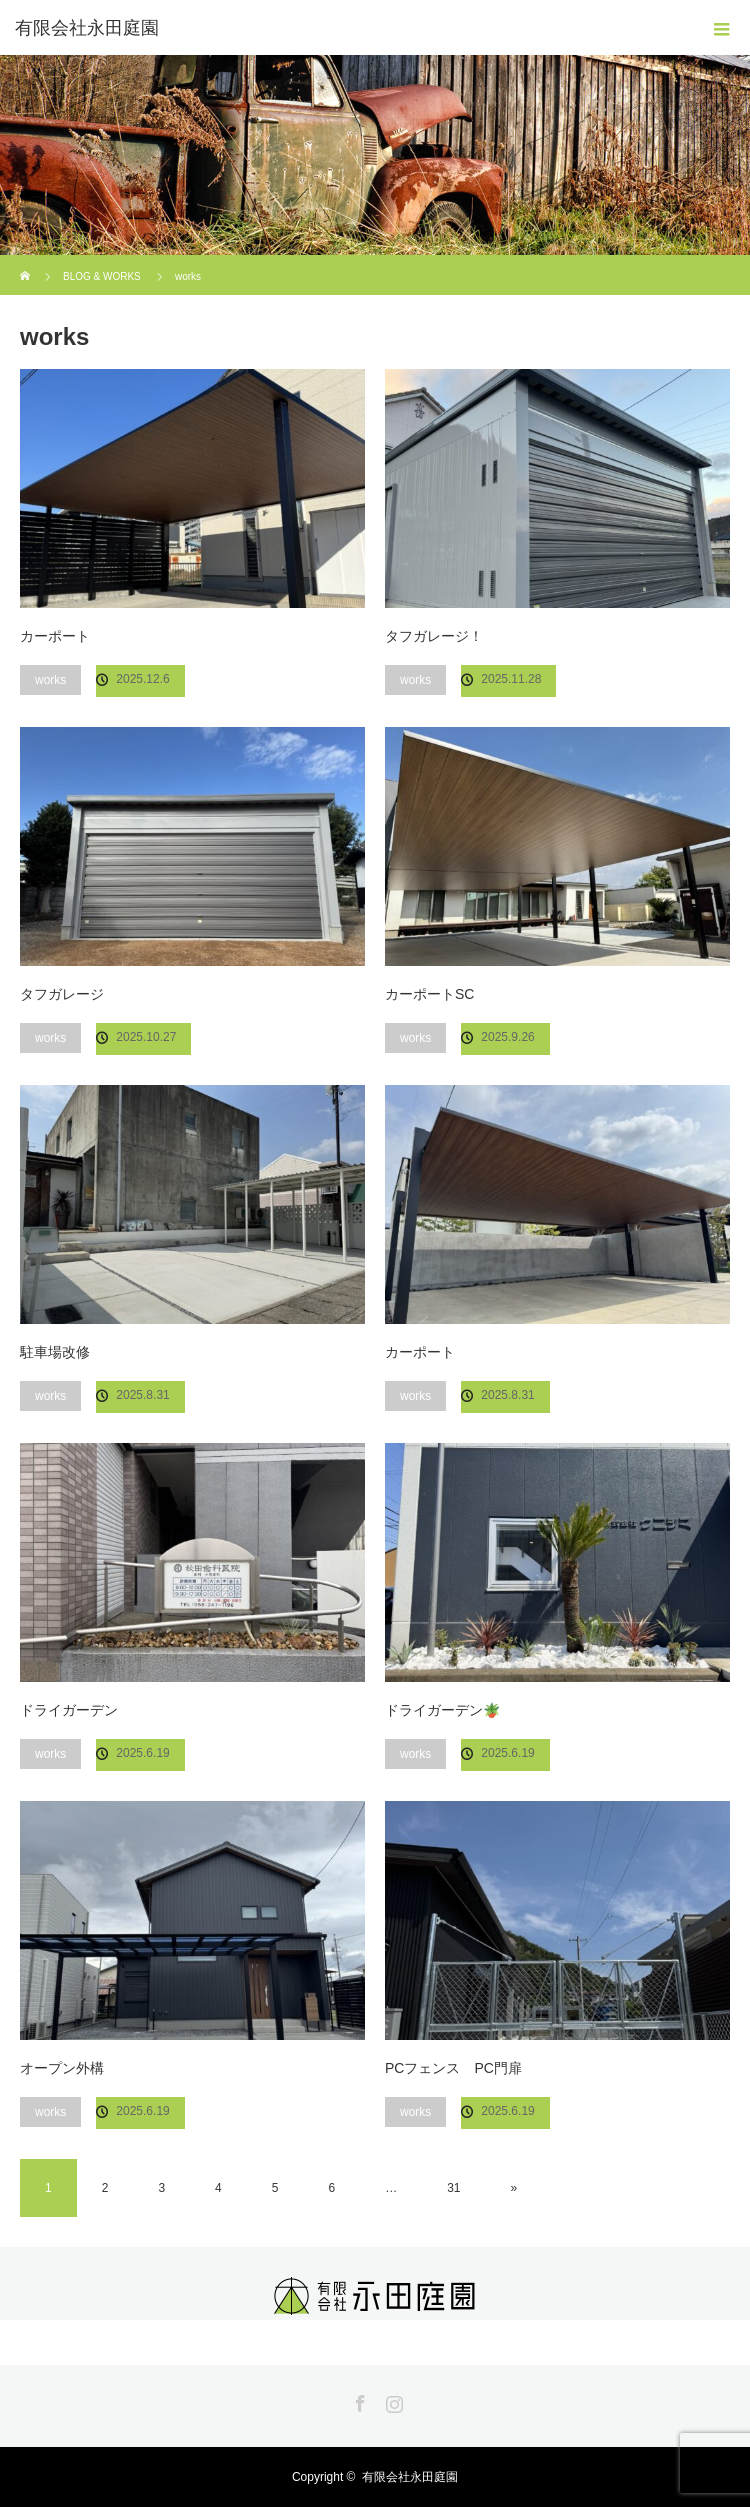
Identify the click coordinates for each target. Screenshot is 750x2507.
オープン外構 (62, 2068)
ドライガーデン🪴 (442, 1710)
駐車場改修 (55, 1352)
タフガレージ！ (434, 636)
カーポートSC (429, 994)
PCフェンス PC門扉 (453, 2068)
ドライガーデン (69, 1710)
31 (453, 2188)
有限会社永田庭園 (87, 28)
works (50, 680)
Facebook (358, 2400)
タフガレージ (62, 994)
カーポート (55, 636)
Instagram (392, 2400)
